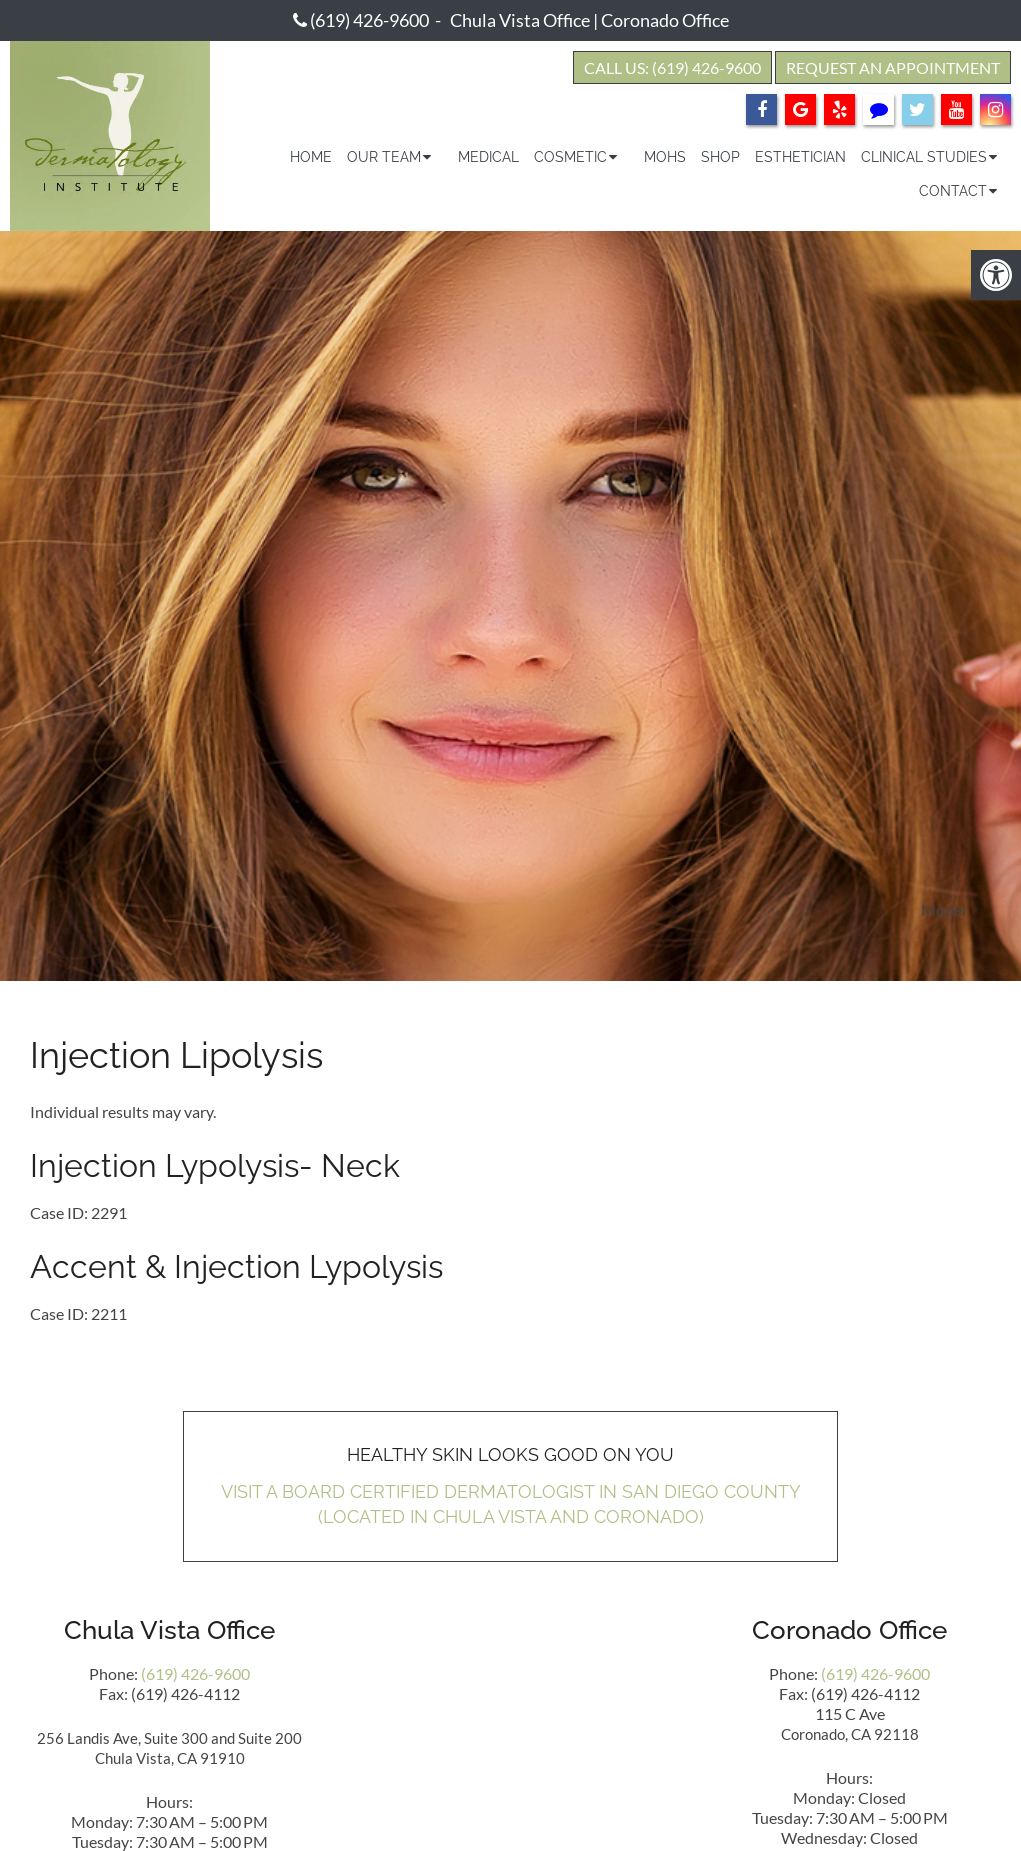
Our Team (384, 157)
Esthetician (800, 157)
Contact (953, 191)
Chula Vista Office (520, 20)
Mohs (665, 157)
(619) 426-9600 (369, 20)
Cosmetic (570, 157)
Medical (488, 157)
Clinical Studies (924, 157)
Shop (720, 157)
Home (311, 157)
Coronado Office (665, 20)
